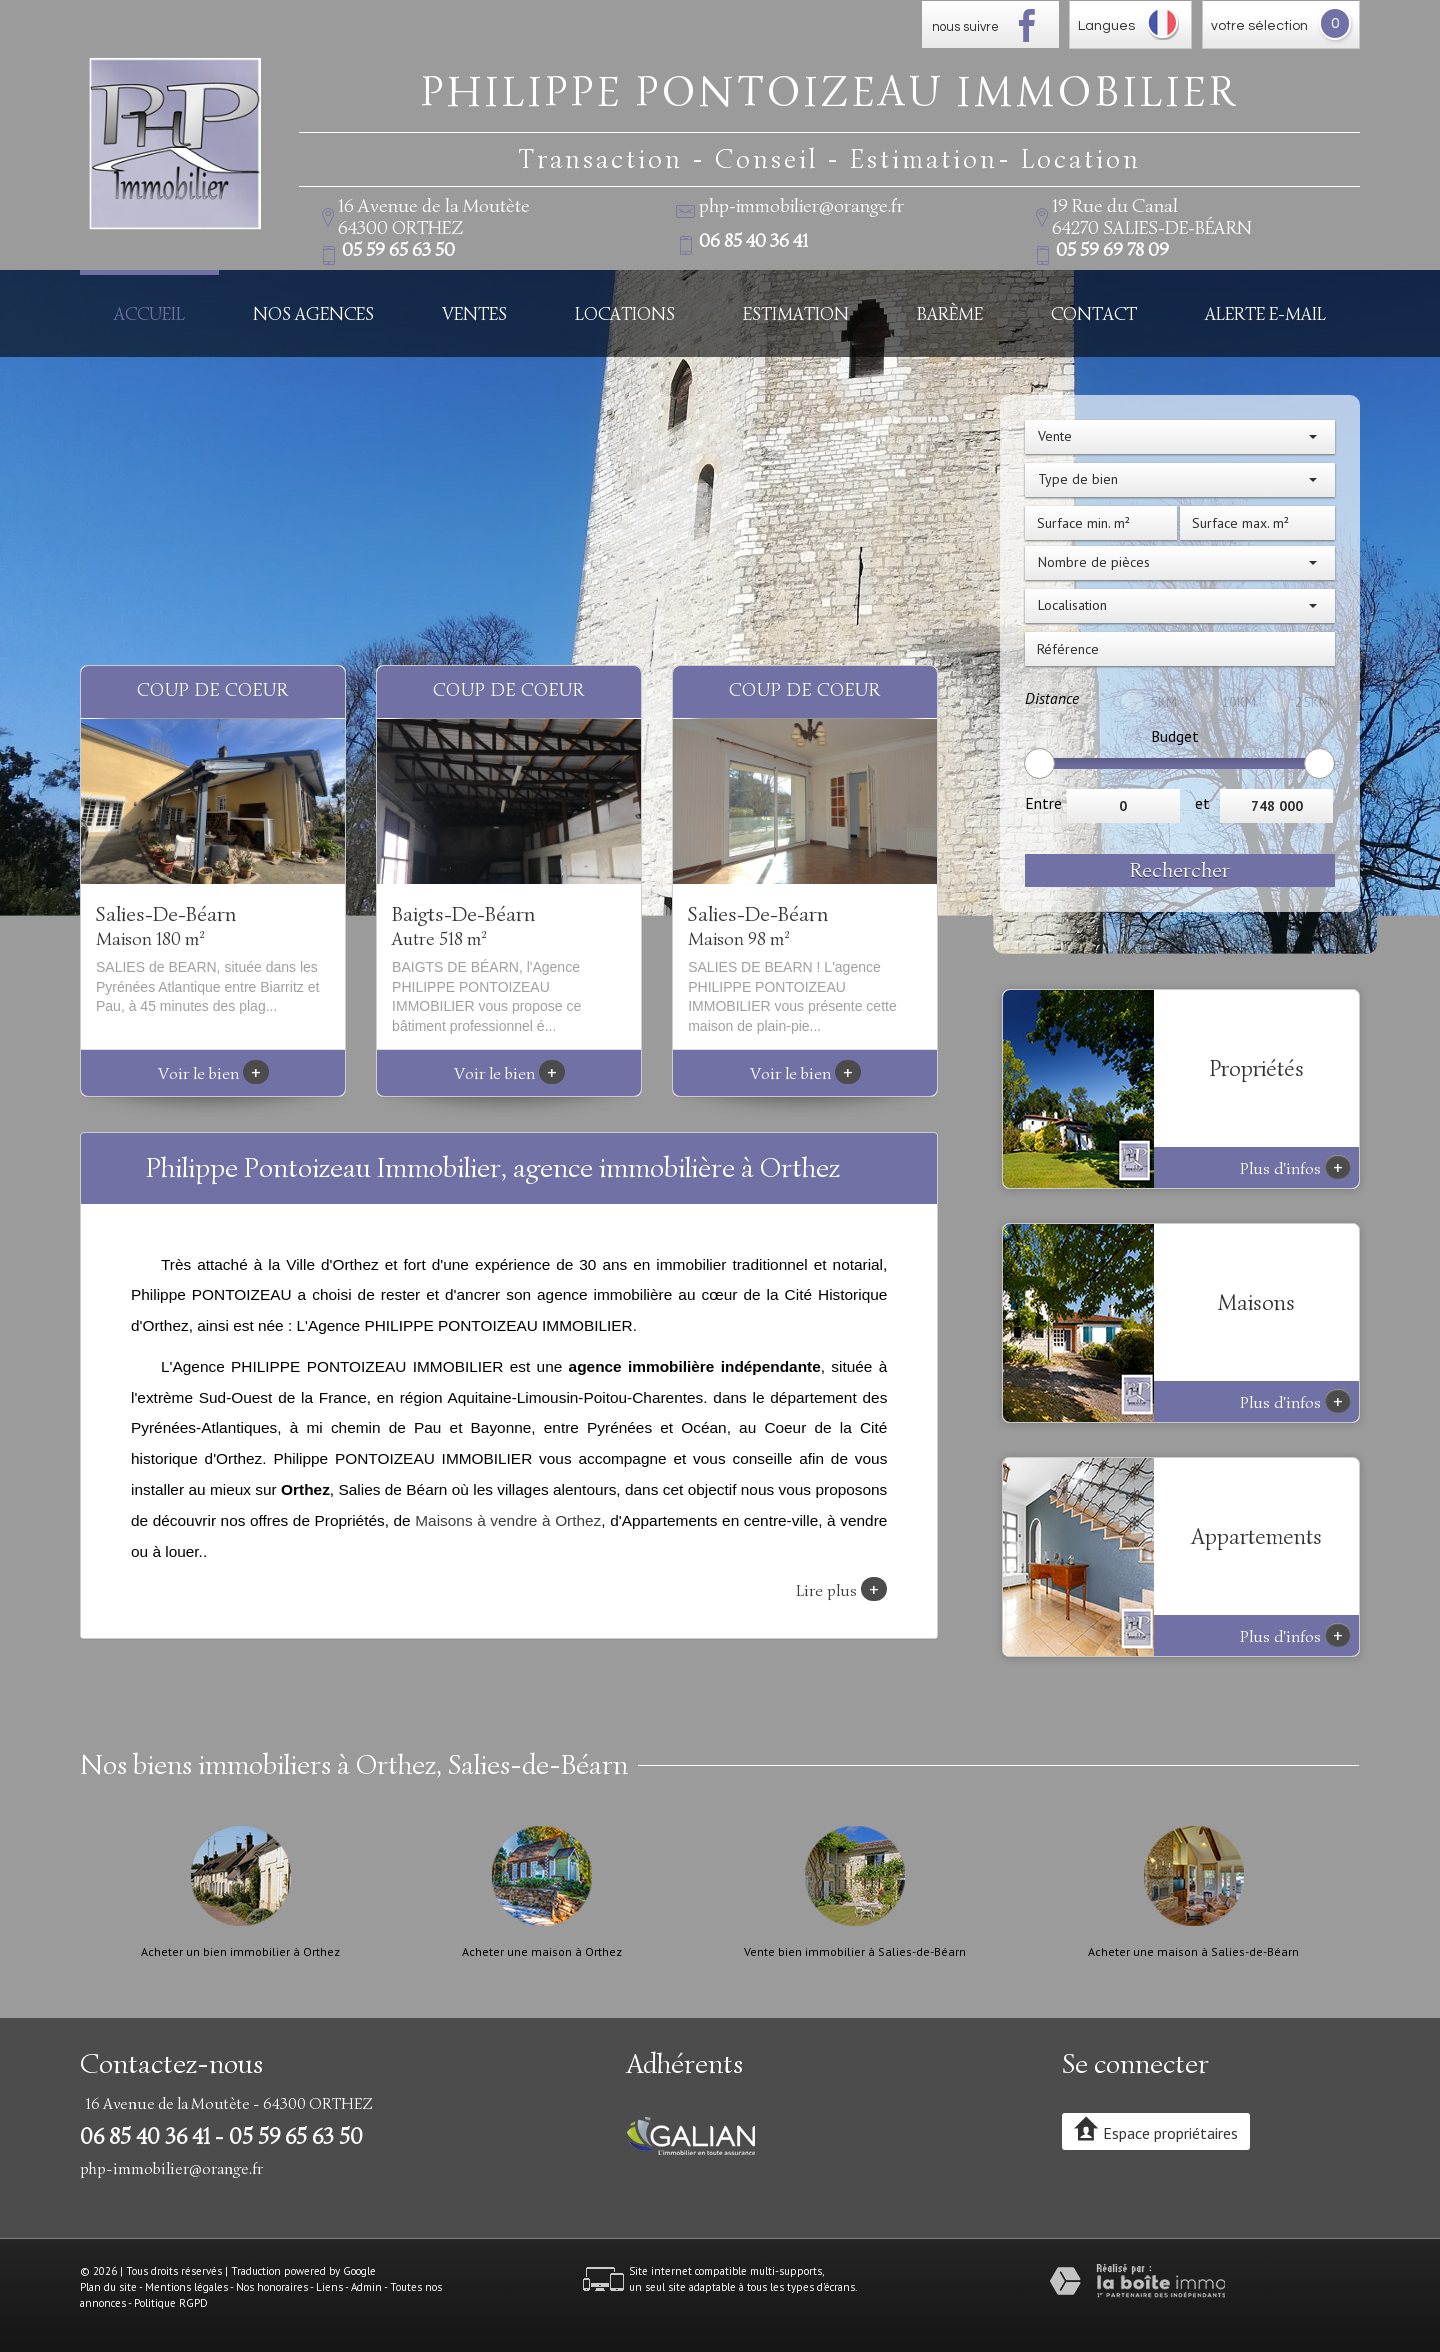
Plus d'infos (1295, 1167)
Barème (950, 313)
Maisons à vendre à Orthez (508, 1520)
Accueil (149, 313)
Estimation (796, 313)
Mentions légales (186, 2287)
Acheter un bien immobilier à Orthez (240, 1952)
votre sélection (1259, 26)
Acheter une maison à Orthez (542, 1952)
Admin (366, 2287)
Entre (1043, 803)
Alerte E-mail (1265, 313)
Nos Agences (313, 313)
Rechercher (1180, 870)
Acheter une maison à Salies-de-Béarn (1193, 1952)
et (1202, 803)
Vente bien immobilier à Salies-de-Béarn (855, 1952)
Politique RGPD (171, 2303)
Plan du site (108, 2287)
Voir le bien (213, 1073)
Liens (329, 2287)
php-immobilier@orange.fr (801, 206)
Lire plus (841, 1589)
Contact (1094, 313)
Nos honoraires (272, 2287)
